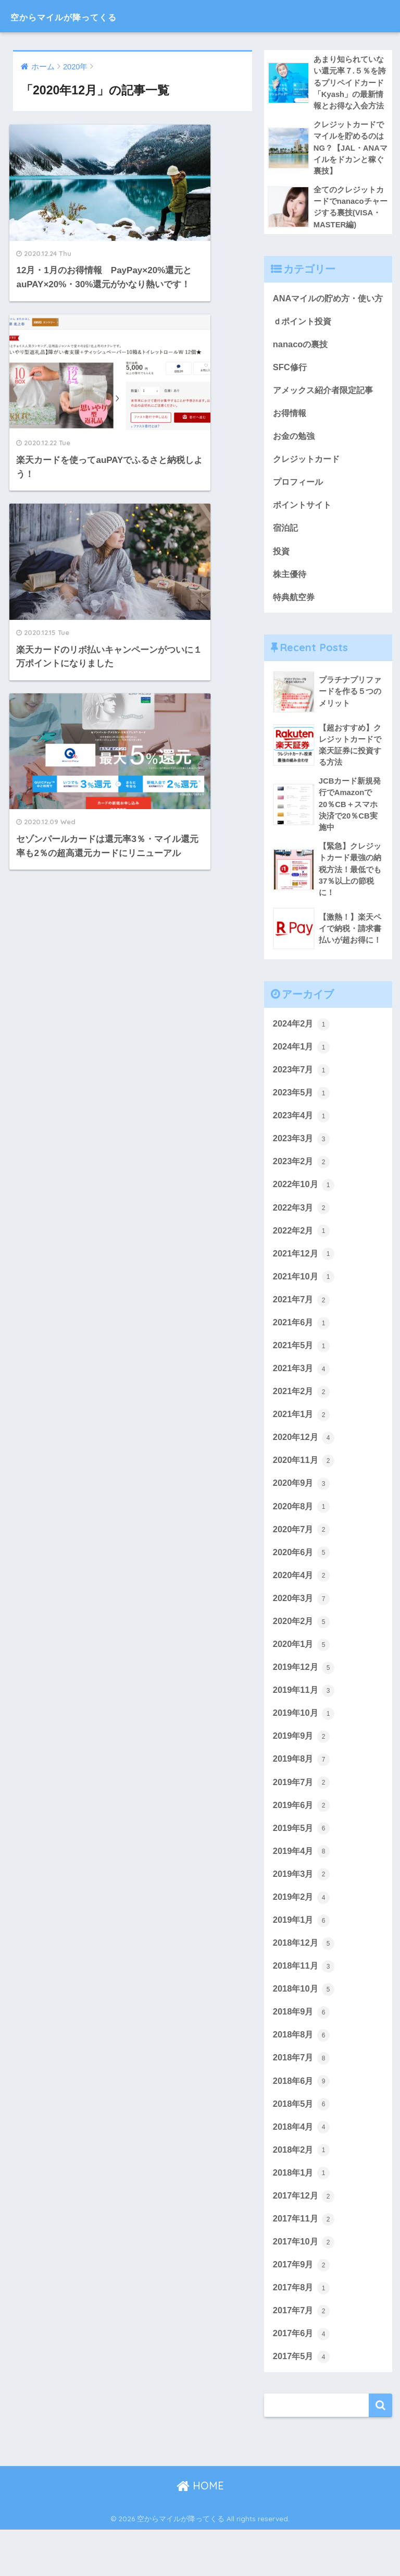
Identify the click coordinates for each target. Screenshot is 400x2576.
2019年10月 (304, 1750)
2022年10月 (304, 1214)
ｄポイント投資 (304, 340)
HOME (200, 2531)
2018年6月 (302, 2123)
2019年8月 (302, 1796)
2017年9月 (302, 2309)
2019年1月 (302, 1960)
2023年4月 (302, 1144)
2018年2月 (302, 2193)
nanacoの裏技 (301, 364)
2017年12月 (304, 2239)
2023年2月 (302, 1191)
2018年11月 (304, 2006)
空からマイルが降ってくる (88, 15)
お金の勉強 (295, 457)
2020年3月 (302, 1633)
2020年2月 (302, 1657)
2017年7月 (302, 2356)
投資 (282, 573)
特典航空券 (295, 620)
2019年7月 (302, 1820)
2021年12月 (304, 1284)
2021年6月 (302, 1354)
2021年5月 (302, 1377)
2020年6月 (302, 1587)
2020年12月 (304, 1470)
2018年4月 (302, 2169)
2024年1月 (302, 1074)
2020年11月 (304, 1493)
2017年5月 (302, 2402)
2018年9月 (302, 2053)
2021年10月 (304, 1307)
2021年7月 (302, 1330)
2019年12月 (304, 1703)
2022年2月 (302, 1260)
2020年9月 (302, 1517)
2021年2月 (302, 1424)
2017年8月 (302, 2332)
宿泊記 (286, 550)
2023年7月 (302, 1097)
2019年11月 (304, 1726)
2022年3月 (302, 1237)
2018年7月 (302, 2099)
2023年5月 (302, 1121)
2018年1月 (302, 2216)
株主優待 (290, 597)
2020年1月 (302, 1680)
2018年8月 (302, 2076)
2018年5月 (302, 2146)
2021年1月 (302, 1447)
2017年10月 (304, 2286)
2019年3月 (302, 1913)
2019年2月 (302, 1936)
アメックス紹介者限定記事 (326, 411)
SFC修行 (290, 387)
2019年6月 (302, 1843)
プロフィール (299, 503)
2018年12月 (304, 1983)
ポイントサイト (304, 527)
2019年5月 (302, 1866)
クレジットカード (308, 480)
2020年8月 (302, 1540)
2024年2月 (302, 1051)
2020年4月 (302, 1610)
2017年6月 (302, 2379)
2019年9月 (302, 1773)
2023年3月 (302, 1167)
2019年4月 (302, 1890)
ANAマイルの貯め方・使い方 (326, 309)
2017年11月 (304, 2262)
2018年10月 (304, 2029)
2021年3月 (302, 1400)
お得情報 (290, 433)
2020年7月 (302, 1563)
